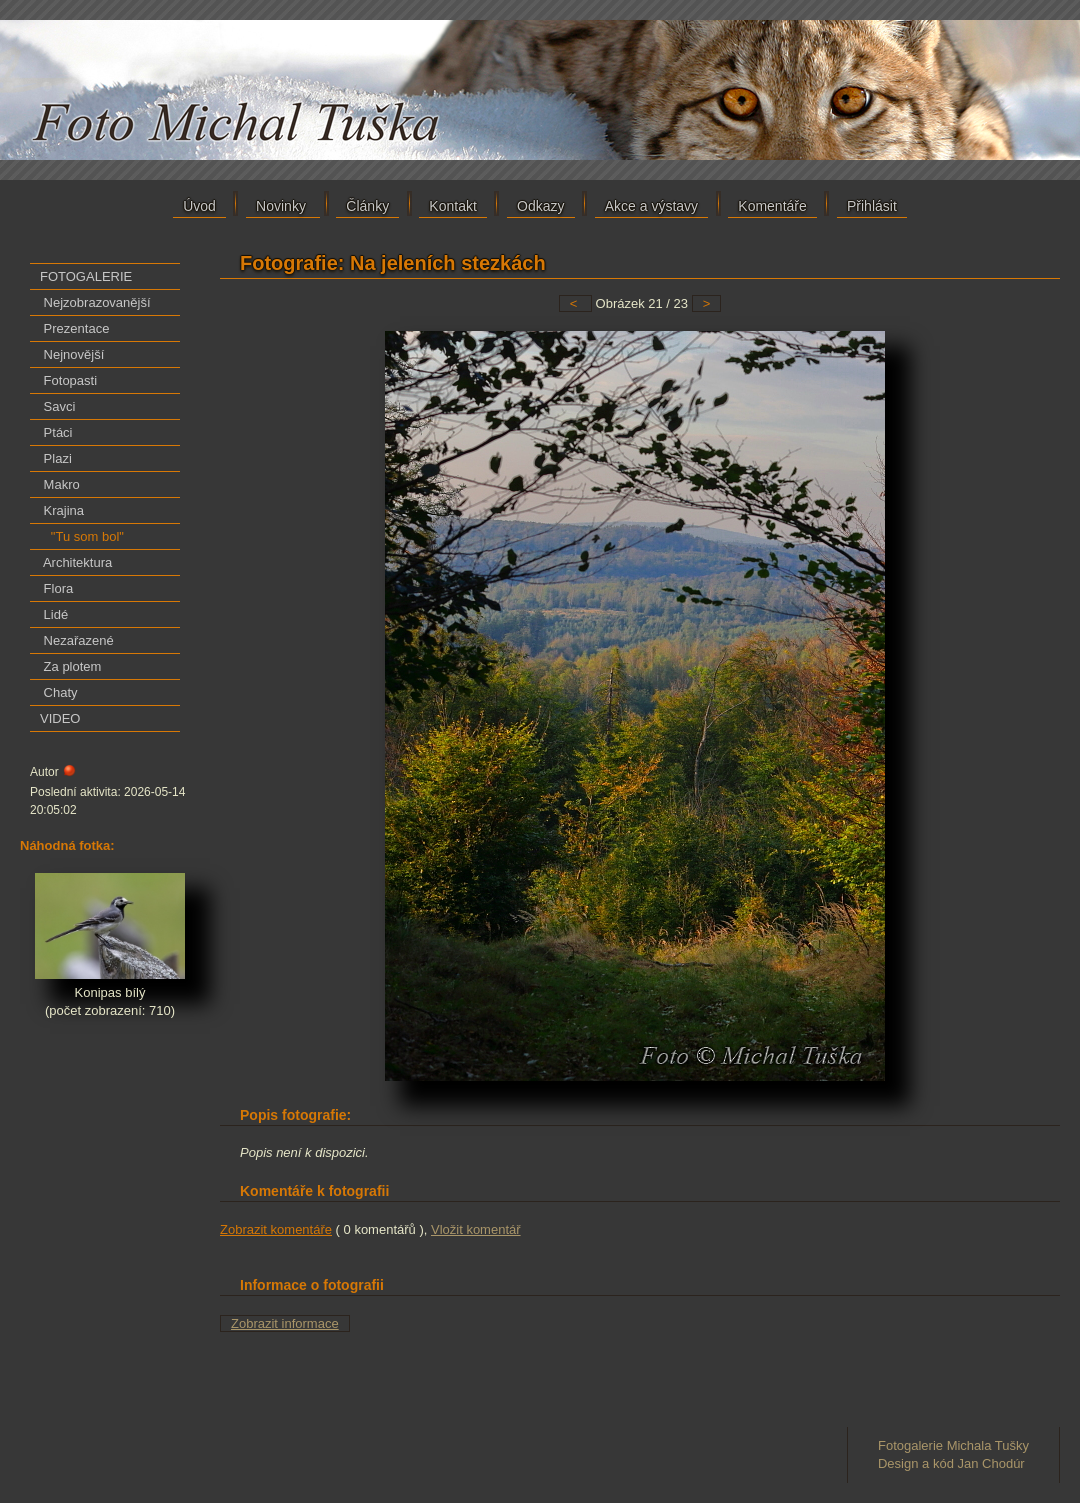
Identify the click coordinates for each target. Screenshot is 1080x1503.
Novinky (283, 206)
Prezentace (74, 328)
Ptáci (56, 432)
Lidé (54, 614)
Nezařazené (77, 640)
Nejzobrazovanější (95, 302)
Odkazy (540, 206)
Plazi (56, 458)
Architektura (76, 562)
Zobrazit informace (285, 1323)
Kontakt (452, 206)
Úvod (199, 206)
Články (367, 206)
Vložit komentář (476, 1229)
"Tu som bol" (82, 536)
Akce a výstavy (651, 206)
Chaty (59, 692)
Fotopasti (68, 380)
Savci (57, 406)
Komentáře (772, 206)
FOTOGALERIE (86, 276)
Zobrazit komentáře (276, 1229)
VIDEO (60, 718)
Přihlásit (872, 206)
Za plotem (70, 666)
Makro (60, 484)
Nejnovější (72, 354)
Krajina (62, 510)
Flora (56, 588)
